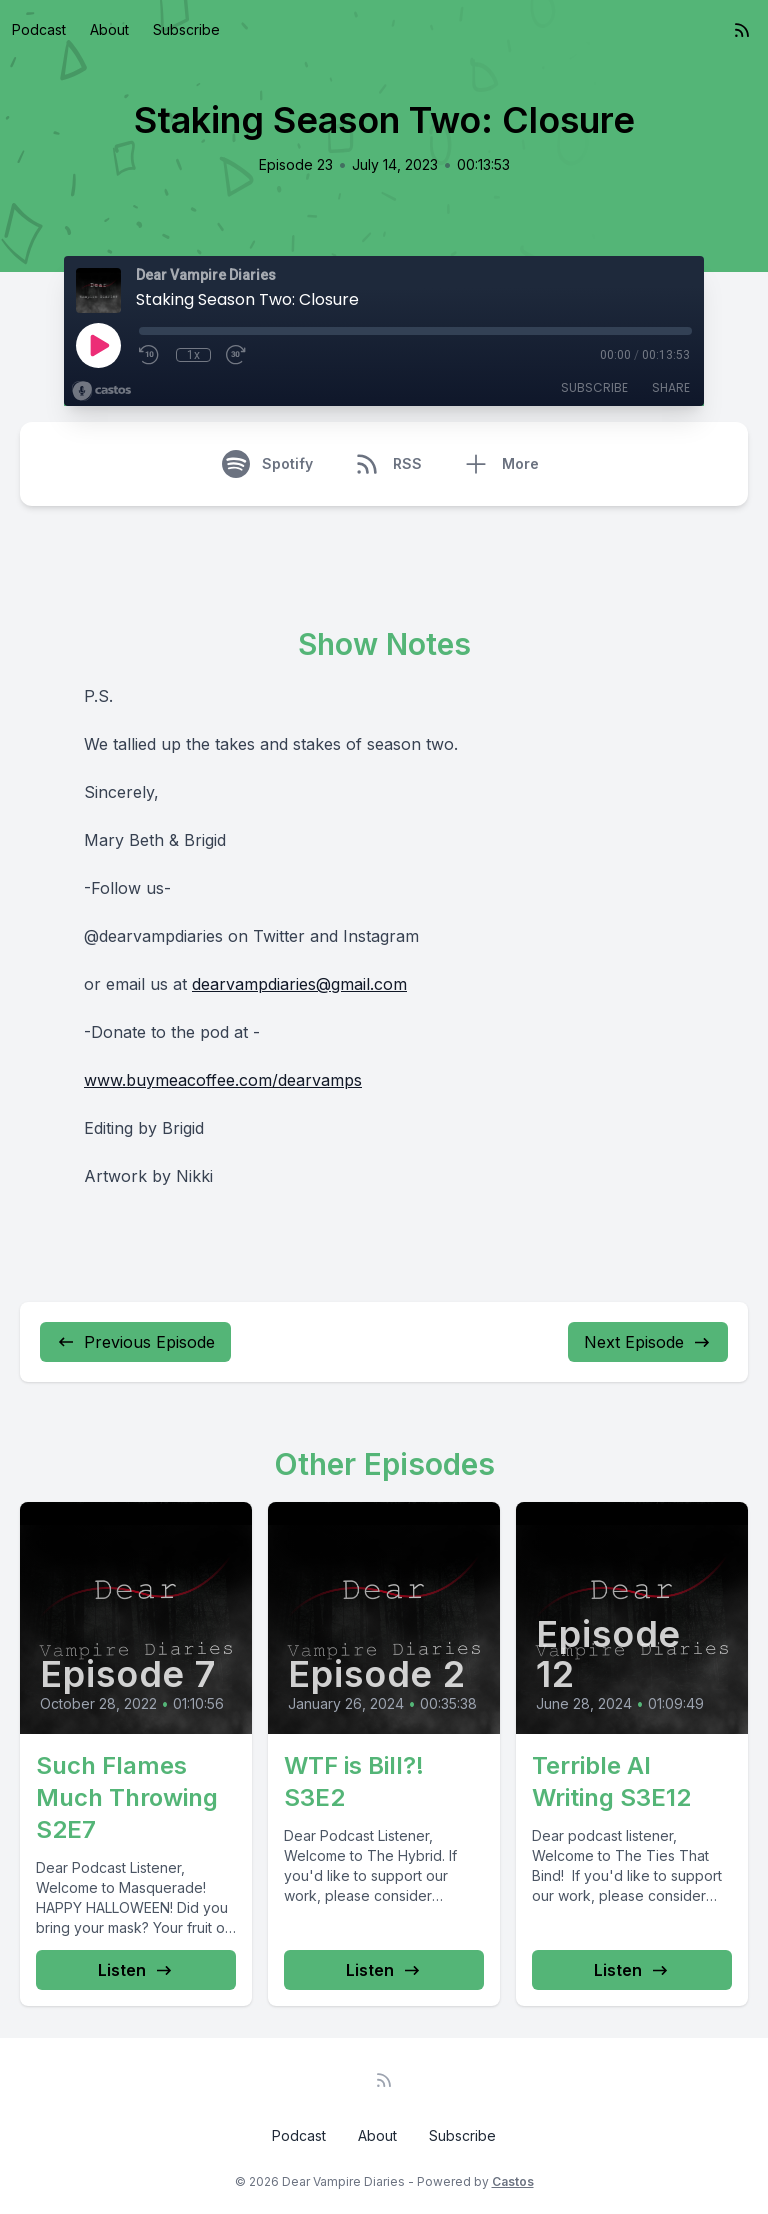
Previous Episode (135, 1342)
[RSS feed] (742, 30)
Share (671, 387)
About (109, 29)
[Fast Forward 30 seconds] (237, 355)
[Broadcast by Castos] (101, 391)
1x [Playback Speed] (193, 355)
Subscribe (186, 29)
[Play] (98, 345)
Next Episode (648, 1342)
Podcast (39, 29)
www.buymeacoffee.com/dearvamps (223, 1080)
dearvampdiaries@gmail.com (299, 984)
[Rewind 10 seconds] (150, 355)
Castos (513, 2181)
